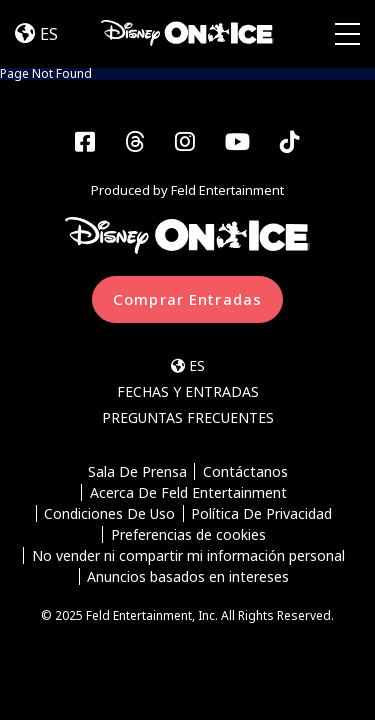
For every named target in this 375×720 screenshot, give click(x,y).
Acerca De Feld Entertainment (188, 492)
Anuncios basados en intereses (188, 576)
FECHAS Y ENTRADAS (188, 391)
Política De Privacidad (261, 513)
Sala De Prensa (137, 471)
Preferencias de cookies (188, 534)
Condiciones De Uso (109, 513)
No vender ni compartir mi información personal (188, 555)
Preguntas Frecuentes (188, 417)
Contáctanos (245, 471)
